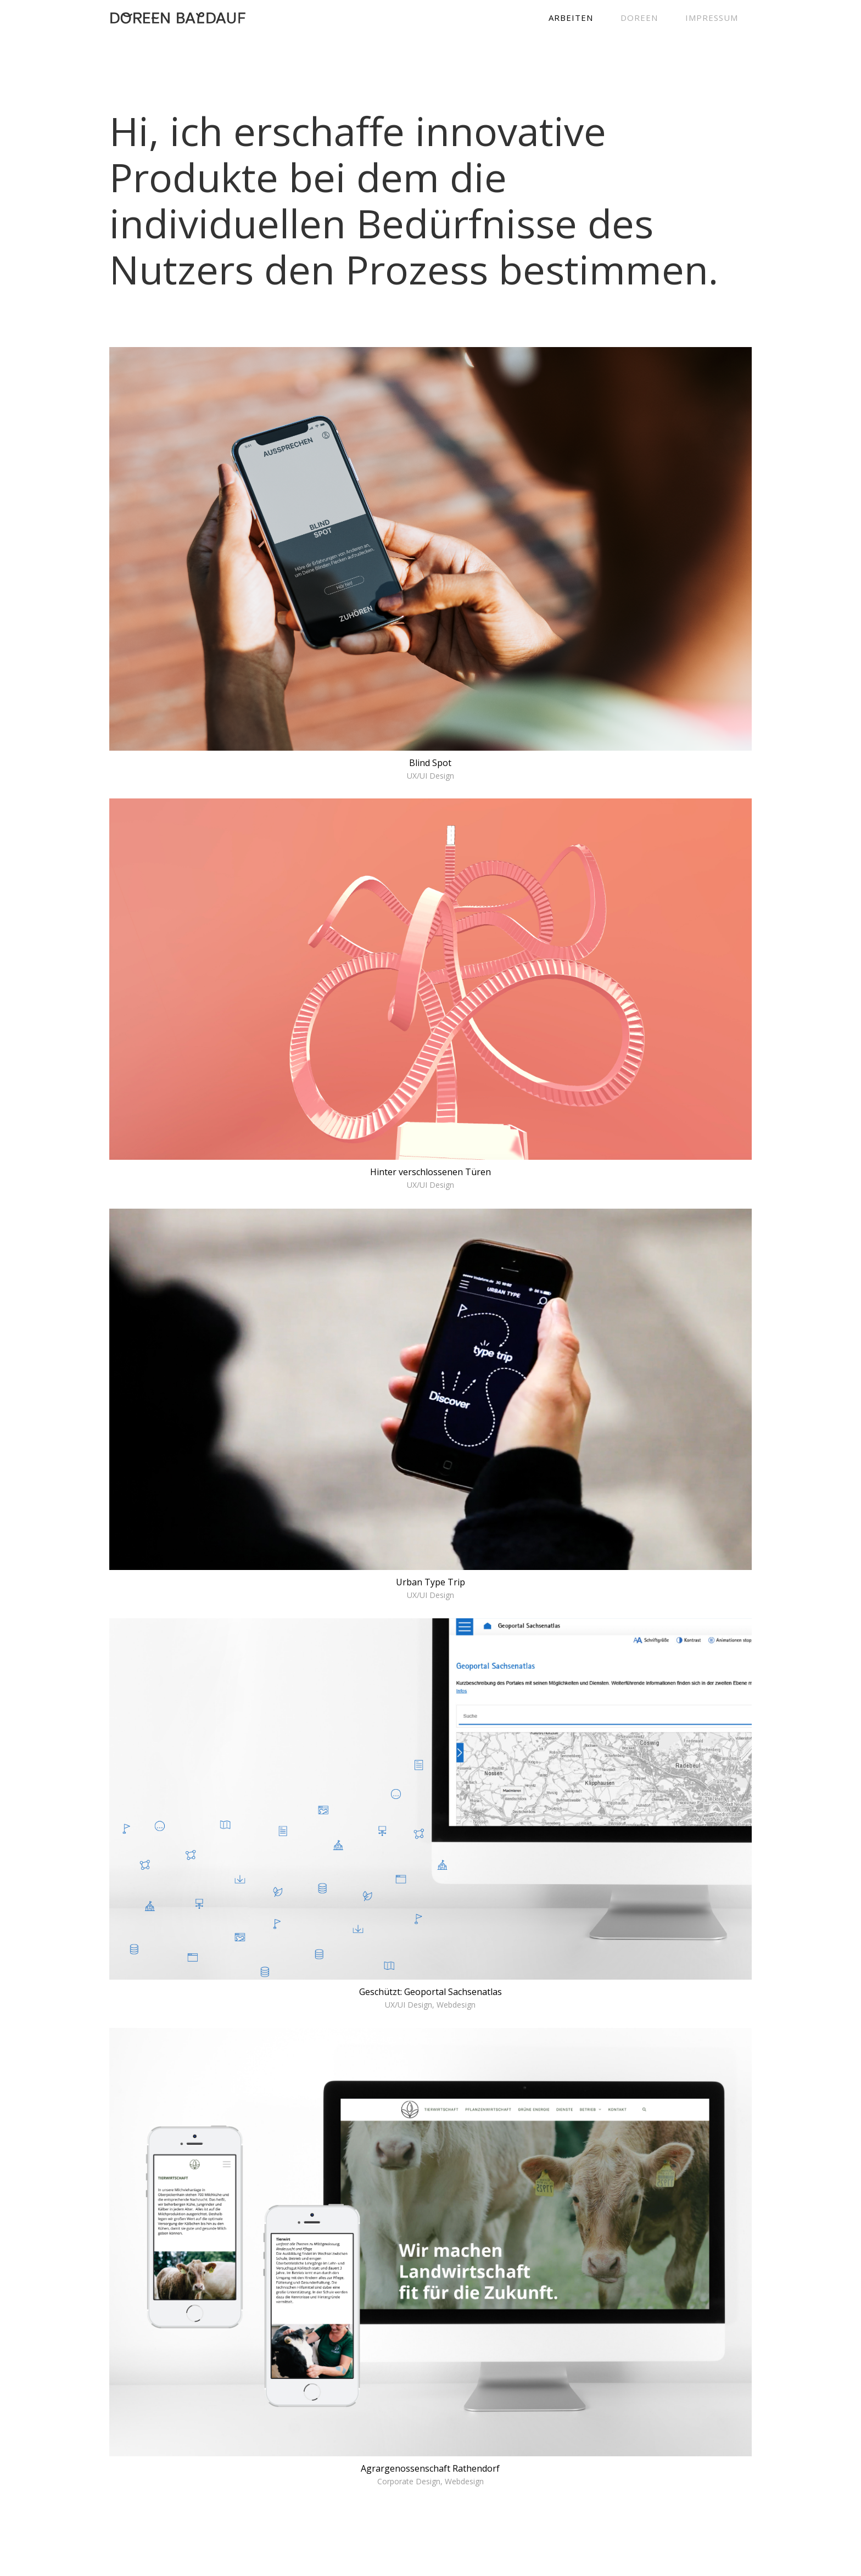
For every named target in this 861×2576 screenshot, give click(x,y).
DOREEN (639, 17)
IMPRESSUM (711, 17)
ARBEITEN (571, 17)
